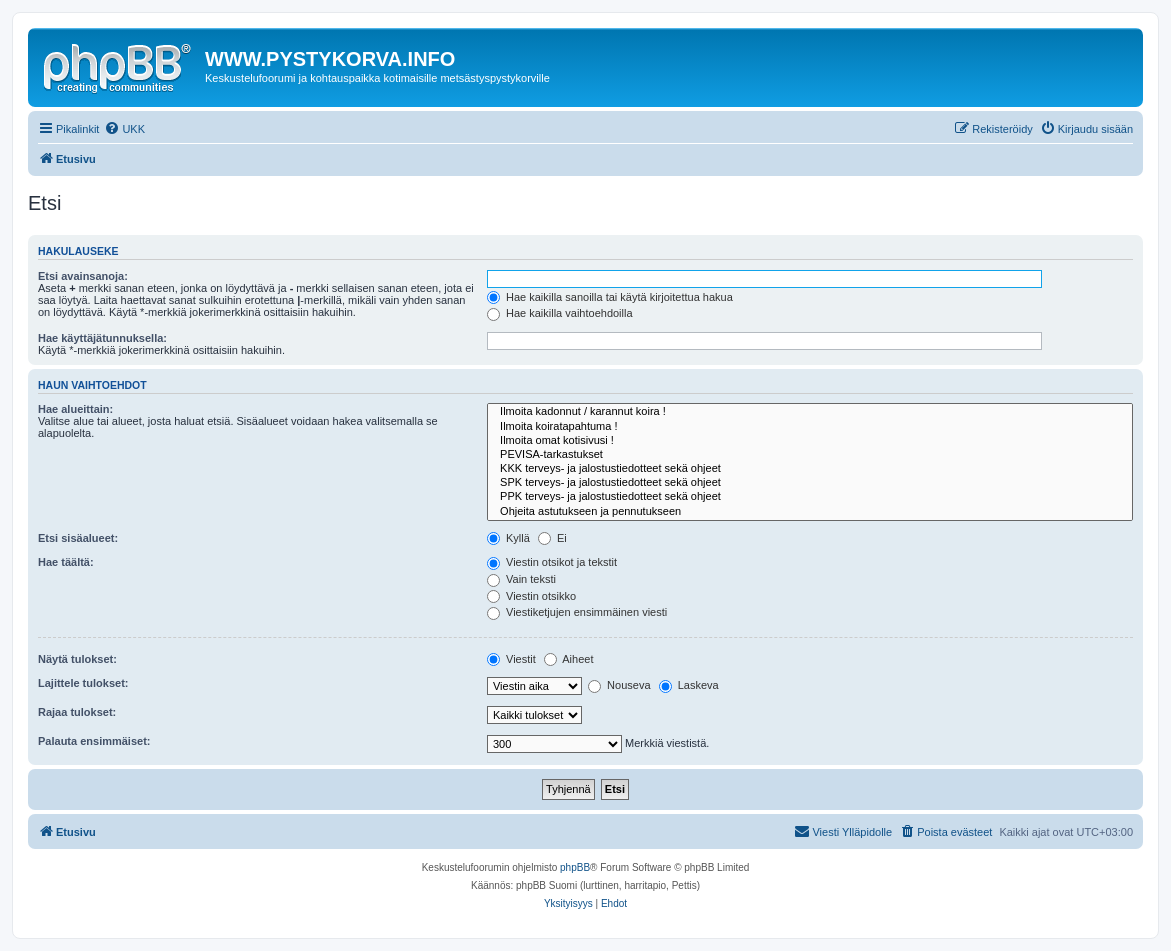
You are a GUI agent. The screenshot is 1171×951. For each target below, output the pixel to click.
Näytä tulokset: (77, 659)
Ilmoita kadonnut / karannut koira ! (810, 412)
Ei (552, 538)
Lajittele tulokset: (83, 683)
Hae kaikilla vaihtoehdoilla (560, 313)
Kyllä (508, 538)
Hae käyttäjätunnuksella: (102, 338)
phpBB (575, 867)
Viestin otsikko (531, 596)
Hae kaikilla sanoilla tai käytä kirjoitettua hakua (610, 297)
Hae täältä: (66, 562)
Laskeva (689, 685)
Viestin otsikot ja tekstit (552, 562)
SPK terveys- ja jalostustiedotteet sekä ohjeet (810, 483)
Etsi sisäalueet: (78, 538)
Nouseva (619, 685)
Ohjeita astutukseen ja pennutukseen (810, 512)
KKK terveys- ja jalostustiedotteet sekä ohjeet (810, 469)
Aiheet (569, 659)
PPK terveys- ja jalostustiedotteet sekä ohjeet (810, 497)
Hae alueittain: (75, 409)
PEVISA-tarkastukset (810, 455)
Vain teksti (521, 579)
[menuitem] (124, 129)
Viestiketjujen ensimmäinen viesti (577, 612)
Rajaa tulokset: (77, 712)
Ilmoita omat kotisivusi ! (810, 441)
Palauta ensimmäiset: (94, 741)
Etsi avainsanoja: (83, 276)
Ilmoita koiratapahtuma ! (810, 427)
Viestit (511, 659)
